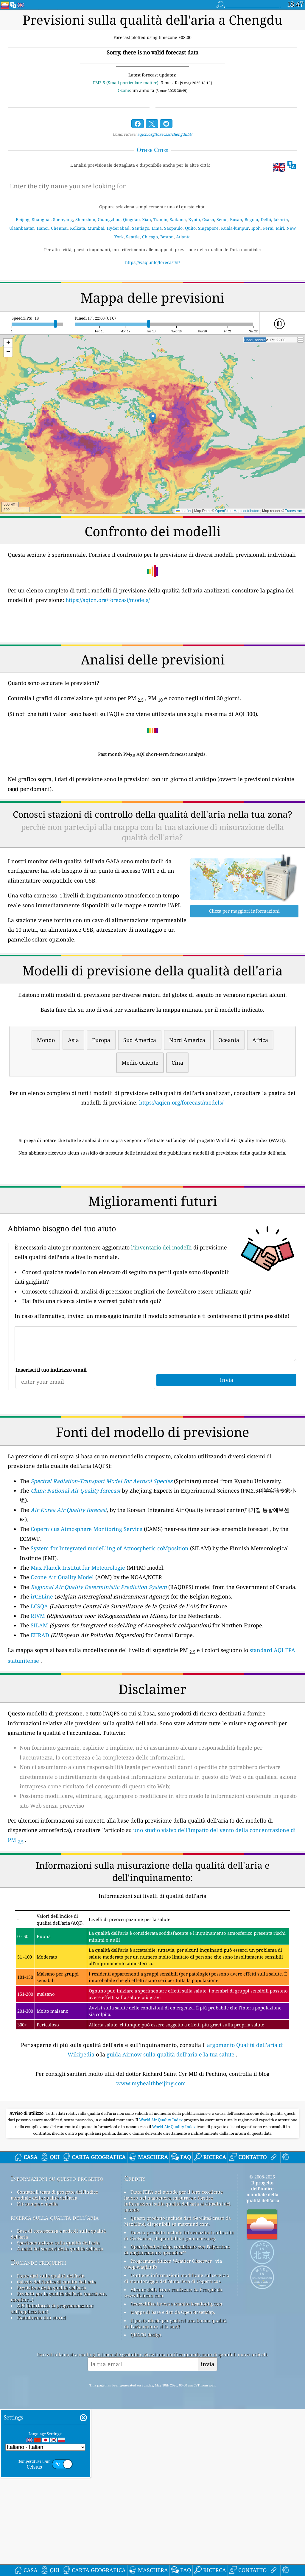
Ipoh (256, 228)
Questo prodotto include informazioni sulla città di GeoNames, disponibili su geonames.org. (179, 2402)
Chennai (59, 228)
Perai (268, 228)
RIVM (38, 1699)
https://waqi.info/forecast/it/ (152, 262)
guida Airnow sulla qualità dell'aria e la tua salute (170, 2137)
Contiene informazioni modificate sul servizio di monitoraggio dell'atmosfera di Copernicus (176, 2445)
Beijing (22, 219)
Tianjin (160, 219)
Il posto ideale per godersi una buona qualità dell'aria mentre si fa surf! (175, 2490)
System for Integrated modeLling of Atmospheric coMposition (110, 1631)
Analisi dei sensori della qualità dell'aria (60, 2415)
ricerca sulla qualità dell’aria (55, 2384)
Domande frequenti (38, 2428)
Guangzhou (109, 219)
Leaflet (183, 511)
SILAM (39, 1708)
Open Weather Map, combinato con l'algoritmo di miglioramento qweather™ (177, 2416)
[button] (152, 418)
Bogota (251, 219)
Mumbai (96, 228)
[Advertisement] (153, 1213)
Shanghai (41, 219)
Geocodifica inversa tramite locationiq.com (176, 2470)
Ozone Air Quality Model (62, 1660)
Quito (190, 228)
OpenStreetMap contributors (237, 511)
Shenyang (63, 219)
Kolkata (77, 228)
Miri (280, 228)
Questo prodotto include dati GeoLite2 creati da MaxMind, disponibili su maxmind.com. (177, 2388)
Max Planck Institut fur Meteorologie (78, 1650)
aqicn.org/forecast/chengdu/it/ (164, 134)
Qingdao (131, 219)
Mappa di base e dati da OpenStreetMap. (172, 2479)
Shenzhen (85, 219)
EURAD (40, 1718)
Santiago (140, 228)
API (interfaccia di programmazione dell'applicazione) (52, 2475)
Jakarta (280, 219)
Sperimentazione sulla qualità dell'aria (58, 2409)
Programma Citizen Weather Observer (171, 2427)
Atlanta (183, 237)
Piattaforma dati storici (41, 2484)
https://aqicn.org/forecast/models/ (108, 599)
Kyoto (194, 219)
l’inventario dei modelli (161, 1330)
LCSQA (39, 1689)
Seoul (222, 219)
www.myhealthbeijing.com (151, 2166)
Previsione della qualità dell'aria (51, 2454)
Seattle (133, 237)
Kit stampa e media (37, 2370)
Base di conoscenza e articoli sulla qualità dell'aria (58, 2400)
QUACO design (145, 2501)
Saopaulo (173, 228)
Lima (157, 228)
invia (207, 2530)
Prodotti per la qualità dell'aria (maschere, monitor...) (59, 2463)
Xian (146, 219)
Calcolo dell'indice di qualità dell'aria (56, 2448)
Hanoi (43, 228)
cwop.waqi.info (140, 2433)
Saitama (178, 219)
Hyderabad (118, 228)
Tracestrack (294, 511)
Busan (236, 219)
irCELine (42, 1679)
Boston (167, 237)
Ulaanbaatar (21, 228)
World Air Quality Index (161, 2286)
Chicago (150, 237)
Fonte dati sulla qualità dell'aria (50, 2442)
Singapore (208, 228)
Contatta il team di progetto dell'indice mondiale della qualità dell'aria (54, 2361)
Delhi (266, 219)
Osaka (208, 219)
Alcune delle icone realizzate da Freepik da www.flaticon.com (173, 2459)
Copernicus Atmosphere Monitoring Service (86, 1612)
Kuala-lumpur (235, 228)
